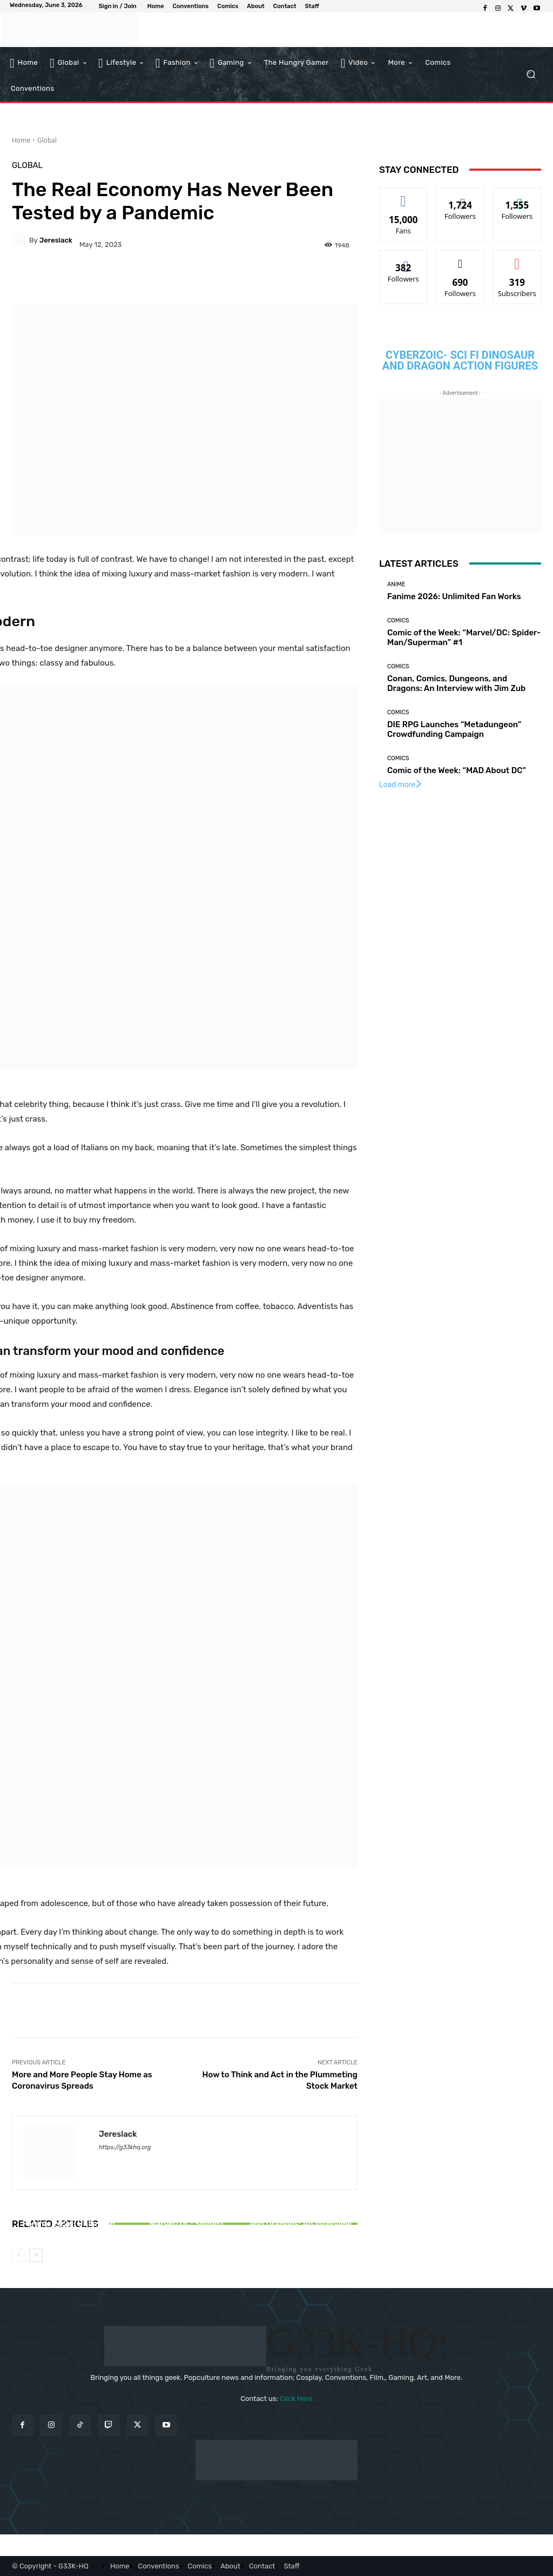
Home (21, 140)
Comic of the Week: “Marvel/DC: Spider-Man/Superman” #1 (185, 2223)
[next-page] (36, 2255)
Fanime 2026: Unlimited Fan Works (69, 2228)
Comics (398, 620)
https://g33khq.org (125, 2147)
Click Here (296, 2398)
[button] (530, 74)
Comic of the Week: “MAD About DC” (456, 770)
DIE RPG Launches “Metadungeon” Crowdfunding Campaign (454, 729)
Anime (396, 584)
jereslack (55, 240)
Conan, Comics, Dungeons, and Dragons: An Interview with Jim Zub (301, 2223)
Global (47, 140)
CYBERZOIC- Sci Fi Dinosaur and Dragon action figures (460, 360)
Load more (401, 784)
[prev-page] (18, 2255)
